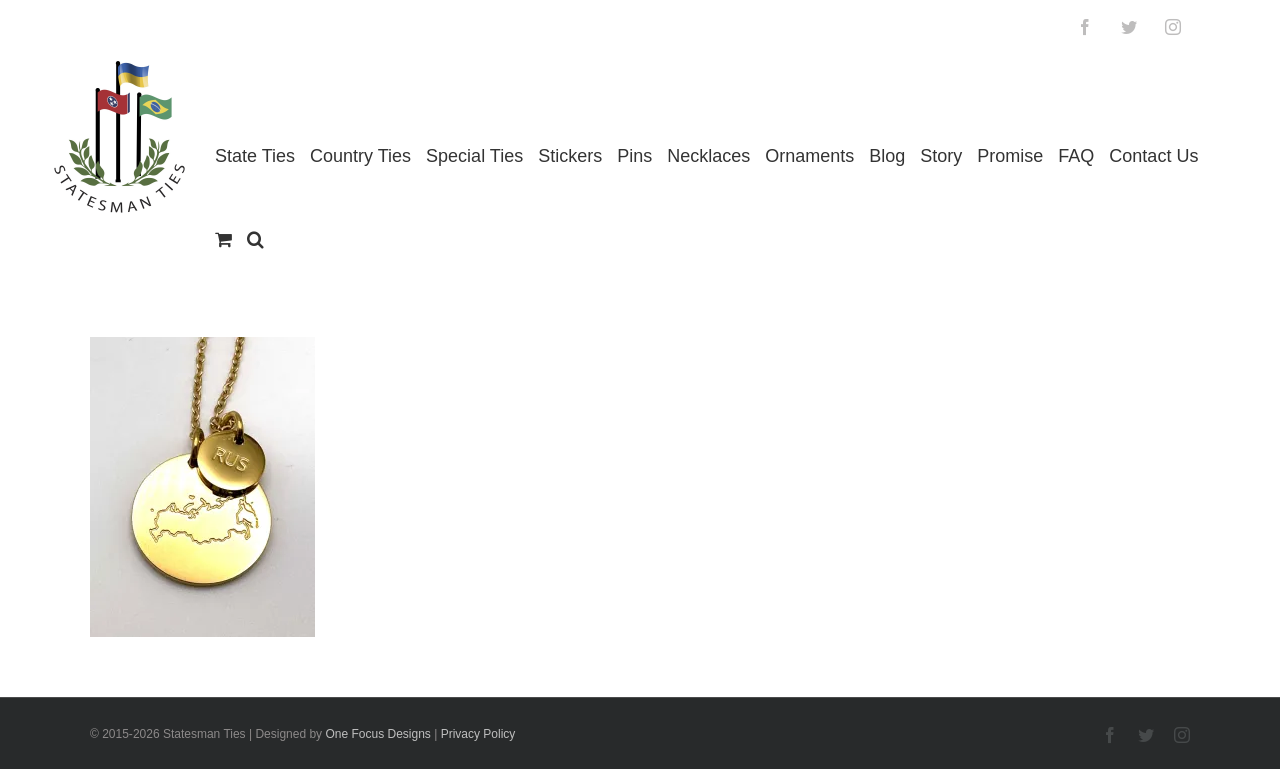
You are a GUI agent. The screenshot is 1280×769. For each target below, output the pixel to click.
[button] (255, 239)
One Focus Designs (377, 734)
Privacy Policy (478, 734)
